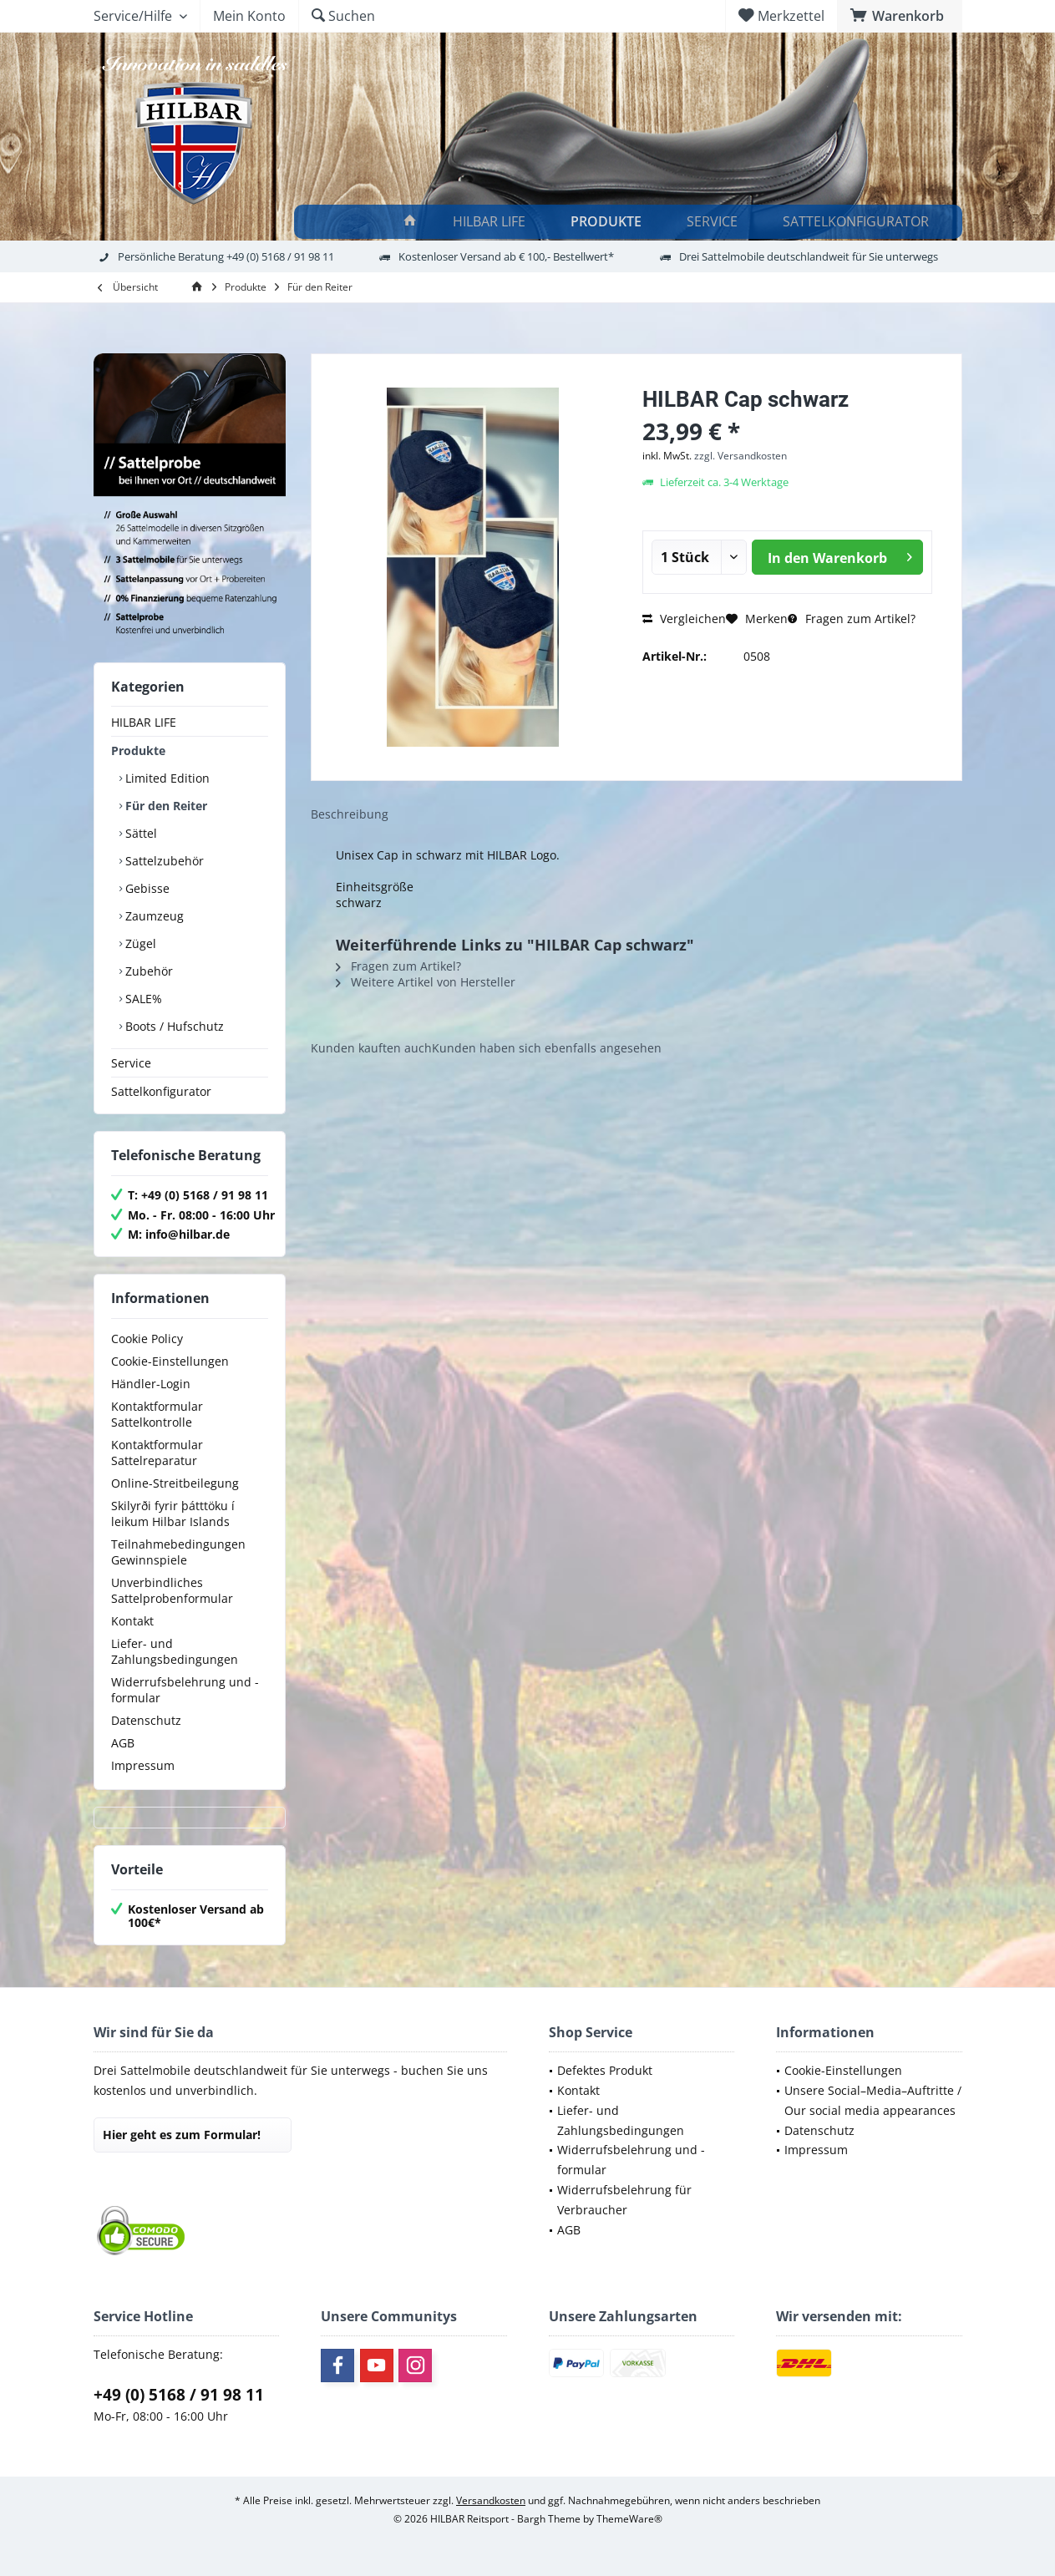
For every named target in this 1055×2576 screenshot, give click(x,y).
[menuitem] (899, 16)
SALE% (142, 999)
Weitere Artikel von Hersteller (425, 982)
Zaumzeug (153, 916)
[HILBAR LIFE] (491, 222)
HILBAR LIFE (143, 722)
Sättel (139, 833)
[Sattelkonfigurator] (858, 222)
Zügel (139, 943)
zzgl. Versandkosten (740, 456)
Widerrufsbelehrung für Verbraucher (624, 2200)
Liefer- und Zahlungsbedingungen (174, 1651)
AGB (122, 1743)
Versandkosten (490, 2500)
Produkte (138, 750)
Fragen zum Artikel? (852, 618)
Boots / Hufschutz (173, 1026)
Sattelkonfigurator (161, 1091)
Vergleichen (684, 618)
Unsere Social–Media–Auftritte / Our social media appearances (872, 2100)
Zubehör (147, 971)
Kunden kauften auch (371, 1048)
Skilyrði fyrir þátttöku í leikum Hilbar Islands (173, 1513)
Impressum (143, 1765)
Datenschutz (146, 1720)
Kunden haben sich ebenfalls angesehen (547, 1048)
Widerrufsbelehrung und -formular (185, 1690)
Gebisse (146, 888)
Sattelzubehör (163, 861)
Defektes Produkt (604, 2070)
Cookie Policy (147, 1338)
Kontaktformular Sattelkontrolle (157, 1414)
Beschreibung (349, 814)
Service (131, 1063)
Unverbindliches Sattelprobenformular (172, 1590)
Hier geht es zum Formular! (182, 2134)
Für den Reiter (164, 806)
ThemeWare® (629, 2519)
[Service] (714, 222)
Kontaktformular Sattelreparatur (157, 1452)
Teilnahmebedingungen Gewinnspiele (178, 1552)
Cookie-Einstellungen (170, 1361)
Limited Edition (166, 778)
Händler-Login (150, 1384)
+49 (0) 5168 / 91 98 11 (179, 2395)
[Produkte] (608, 222)
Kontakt (132, 1621)
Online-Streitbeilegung (175, 1483)
